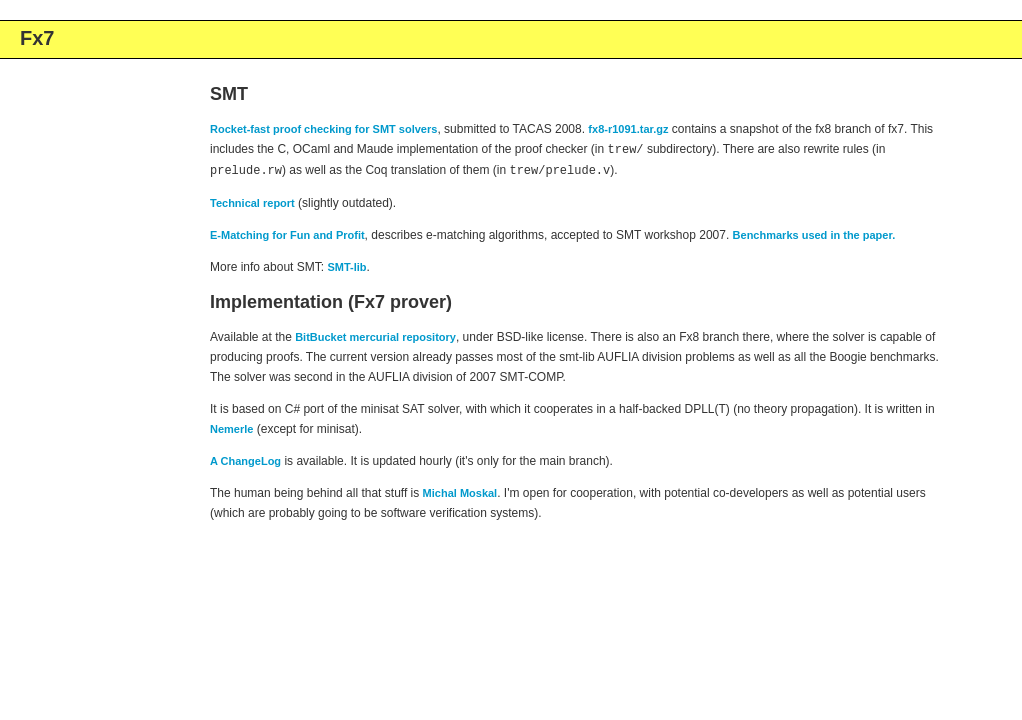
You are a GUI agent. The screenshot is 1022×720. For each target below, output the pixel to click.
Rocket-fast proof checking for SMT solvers (323, 129)
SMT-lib (346, 265)
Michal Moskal (460, 491)
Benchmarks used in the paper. (814, 233)
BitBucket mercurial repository (375, 335)
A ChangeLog (245, 459)
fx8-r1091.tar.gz (628, 129)
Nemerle (231, 427)
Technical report (252, 201)
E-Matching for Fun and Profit (287, 233)
